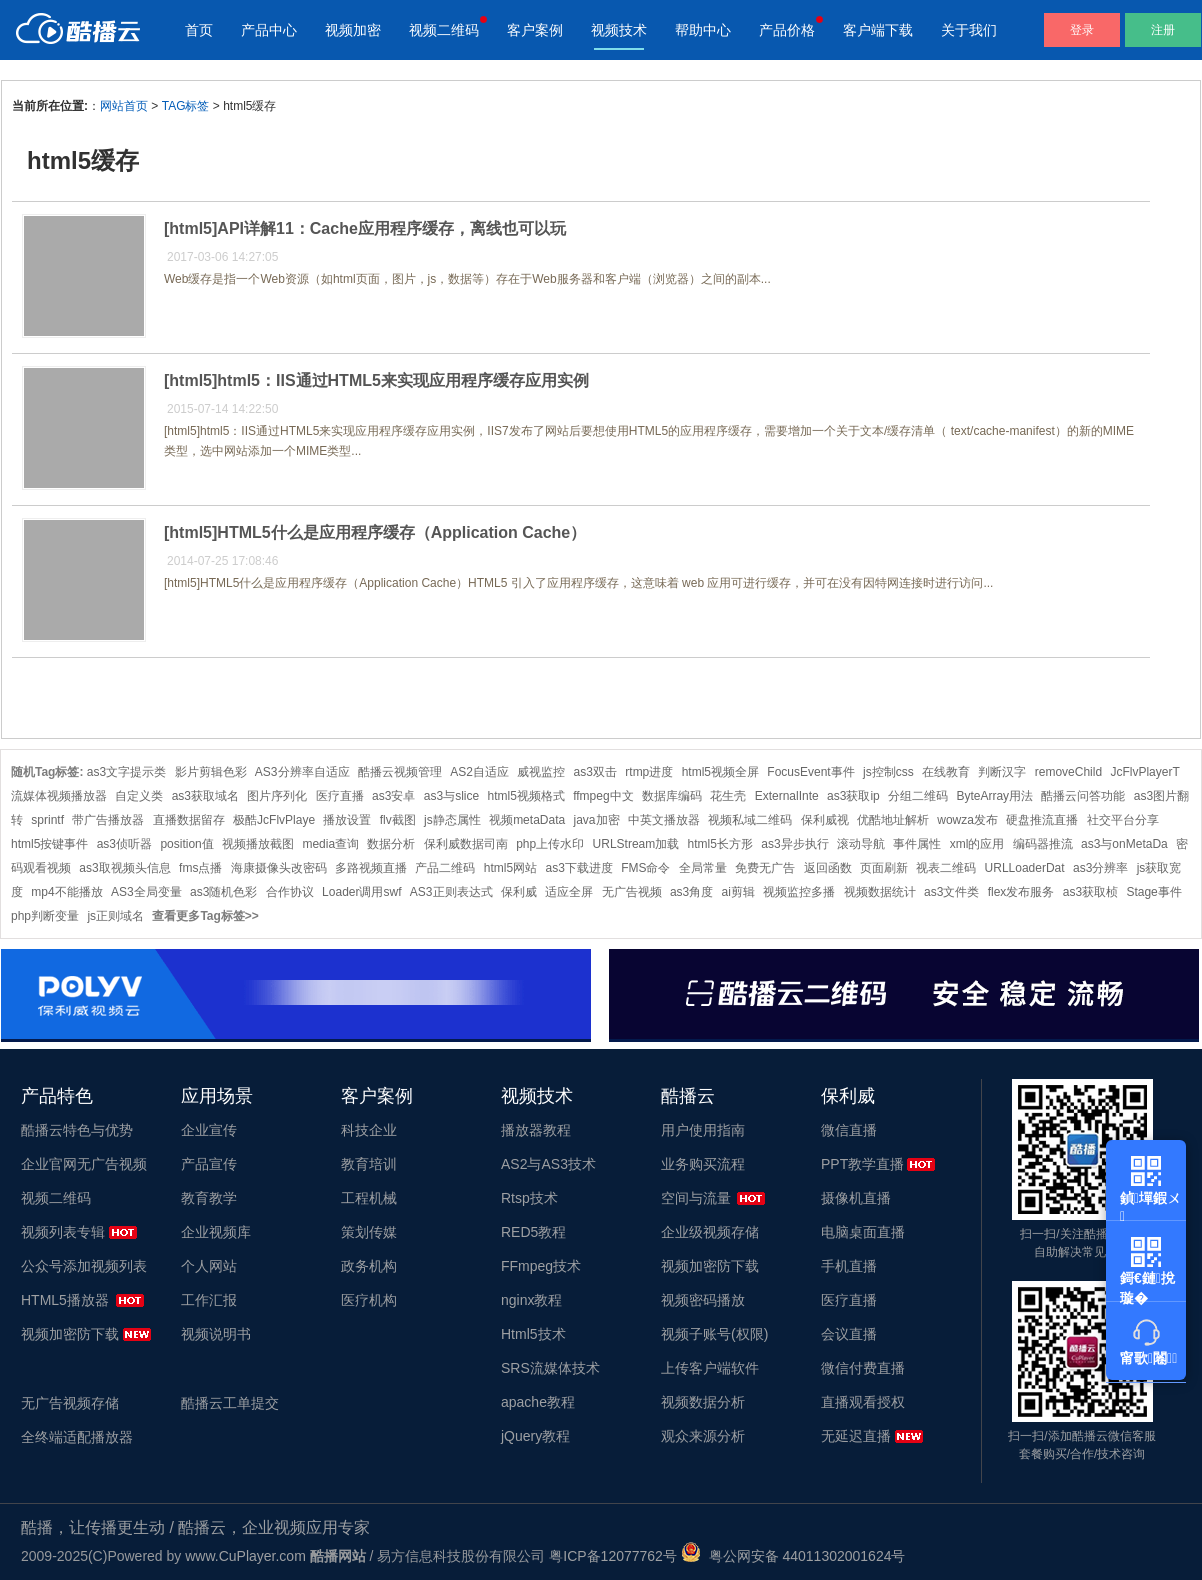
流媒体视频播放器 (59, 796)
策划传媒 (369, 1232)
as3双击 (595, 772)
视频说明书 (216, 1334)
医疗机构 (369, 1300)
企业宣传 (209, 1130)
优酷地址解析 (893, 820)
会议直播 (849, 1334)
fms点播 (200, 868)
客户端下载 (878, 30)
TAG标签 (186, 106)
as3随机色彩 (223, 892)
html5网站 (510, 868)
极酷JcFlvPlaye (274, 820)
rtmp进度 (649, 772)
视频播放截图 (258, 844)
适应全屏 (569, 892)
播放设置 (347, 820)
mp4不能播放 (66, 892)
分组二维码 (918, 796)
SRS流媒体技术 (550, 1368)
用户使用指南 (703, 1130)
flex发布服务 (1021, 892)
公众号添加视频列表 (84, 1266)
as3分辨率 (1100, 868)
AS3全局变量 (146, 892)
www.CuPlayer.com (245, 1556)
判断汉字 (1002, 772)
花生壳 (728, 796)
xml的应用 (977, 844)
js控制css (888, 772)
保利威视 (825, 820)
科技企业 (369, 1130)
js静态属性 (452, 820)
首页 (199, 30)
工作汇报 (209, 1300)
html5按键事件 (49, 844)
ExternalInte (787, 796)
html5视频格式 (525, 796)
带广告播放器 (108, 820)
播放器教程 (536, 1130)
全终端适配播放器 (77, 1437)
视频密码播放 (703, 1300)
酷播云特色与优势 (77, 1130)
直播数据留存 (189, 820)
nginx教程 (531, 1300)
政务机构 (369, 1266)
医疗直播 (340, 796)
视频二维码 (444, 30)
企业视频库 (216, 1232)
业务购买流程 (703, 1164)
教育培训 (369, 1164)
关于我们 (969, 30)
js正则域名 (115, 916)
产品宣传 (209, 1164)
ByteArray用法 (994, 796)
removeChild (1068, 772)
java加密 (597, 820)
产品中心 (269, 30)
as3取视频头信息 (124, 868)
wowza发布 (967, 820)
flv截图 (398, 820)
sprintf (47, 820)
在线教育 (946, 772)
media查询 (330, 844)
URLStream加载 (636, 844)
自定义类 (139, 796)
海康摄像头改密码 (279, 868)
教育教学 (209, 1198)
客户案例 (535, 30)
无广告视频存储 (70, 1403)
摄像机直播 (856, 1198)
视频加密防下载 (70, 1334)
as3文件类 (951, 892)
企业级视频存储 (710, 1232)
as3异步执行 (794, 844)
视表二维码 (946, 868)
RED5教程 (533, 1232)
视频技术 (619, 30)
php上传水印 (550, 844)
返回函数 (828, 868)
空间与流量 (696, 1198)
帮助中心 (703, 30)
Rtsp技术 (529, 1198)
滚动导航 (861, 844)
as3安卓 (393, 796)
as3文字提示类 (126, 772)
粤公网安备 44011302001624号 (793, 1556)
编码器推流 (1043, 844)
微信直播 (849, 1130)
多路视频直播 (371, 868)
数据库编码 (672, 796)
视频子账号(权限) (714, 1334)
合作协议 (290, 892)
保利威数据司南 (466, 844)
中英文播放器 (664, 820)
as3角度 (691, 892)
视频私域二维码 (750, 820)
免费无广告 (765, 868)
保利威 (519, 892)
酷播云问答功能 (1083, 796)
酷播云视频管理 (400, 772)
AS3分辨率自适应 (302, 772)
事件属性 (917, 844)
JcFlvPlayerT (1144, 772)
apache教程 (538, 1402)
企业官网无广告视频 (84, 1164)
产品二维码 (445, 868)
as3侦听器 (124, 844)
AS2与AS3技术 (548, 1164)
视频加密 (353, 30)
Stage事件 (1153, 892)
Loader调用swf (361, 892)
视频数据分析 (703, 1402)
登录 (1082, 30)
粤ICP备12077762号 (613, 1556)
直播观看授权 (863, 1402)
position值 (186, 844)
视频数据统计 (880, 892)
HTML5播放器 (65, 1300)
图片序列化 (277, 796)
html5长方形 (720, 844)
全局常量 (703, 868)
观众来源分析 (703, 1436)
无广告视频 (632, 892)
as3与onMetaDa (1124, 844)
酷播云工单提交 (230, 1403)
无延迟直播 (856, 1436)
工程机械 (369, 1198)
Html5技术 (533, 1334)
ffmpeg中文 (603, 796)
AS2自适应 (479, 772)
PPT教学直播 (862, 1164)
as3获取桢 (1090, 892)
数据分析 (391, 844)
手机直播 (849, 1266)
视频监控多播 (799, 892)
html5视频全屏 (720, 772)
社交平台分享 (1123, 820)
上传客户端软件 (710, 1368)
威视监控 (541, 772)
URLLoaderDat (1025, 868)
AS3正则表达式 (451, 892)
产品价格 (787, 30)
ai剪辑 (738, 892)
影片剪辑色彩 (211, 772)
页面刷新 (884, 868)
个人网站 (209, 1266)
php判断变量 (45, 916)
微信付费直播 (863, 1368)
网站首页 (124, 106)
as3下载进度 (578, 868)
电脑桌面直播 (863, 1232)
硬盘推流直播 (1042, 820)
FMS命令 (645, 868)
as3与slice (451, 796)
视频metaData (527, 820)
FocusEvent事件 (810, 772)
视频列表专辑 (63, 1232)
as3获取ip (853, 796)
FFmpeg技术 (541, 1266)
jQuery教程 (535, 1436)
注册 (1163, 30)
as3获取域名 (205, 796)
